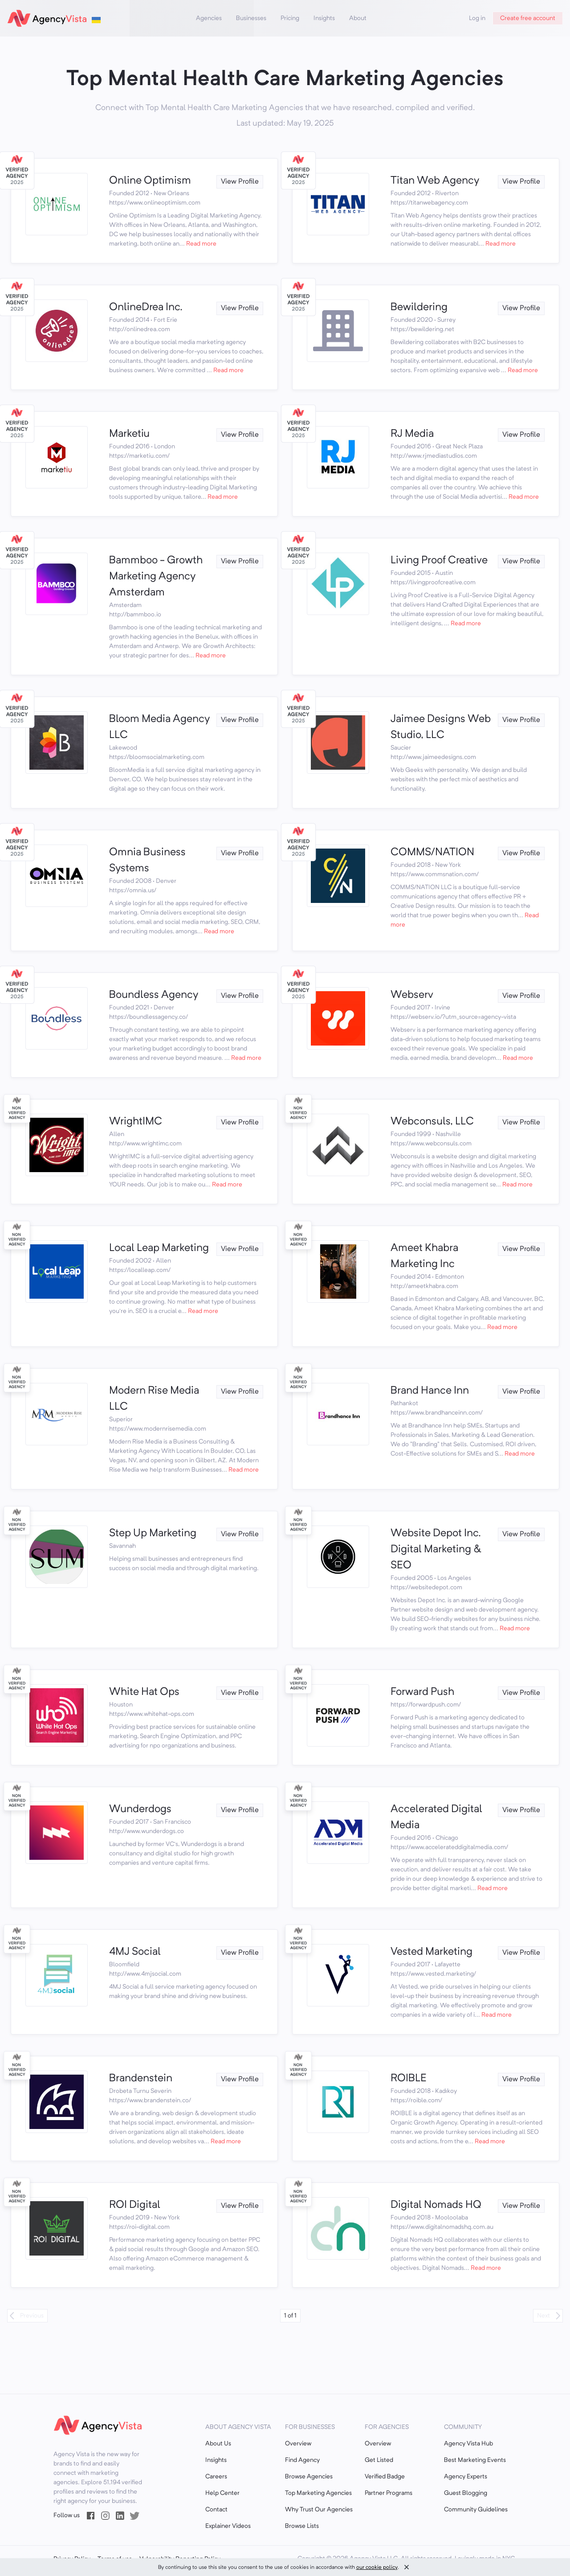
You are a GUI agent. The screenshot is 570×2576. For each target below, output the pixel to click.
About (357, 18)
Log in (477, 18)
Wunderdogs (140, 1809)
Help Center (222, 2493)
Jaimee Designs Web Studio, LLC (441, 727)
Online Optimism (150, 181)
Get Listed (379, 2460)
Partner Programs (388, 2493)
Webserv (412, 995)
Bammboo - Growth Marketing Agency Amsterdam (156, 576)
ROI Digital (134, 2205)
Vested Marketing (431, 1952)
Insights (324, 18)
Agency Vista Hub (468, 2444)
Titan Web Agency (435, 181)
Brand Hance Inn (430, 1391)
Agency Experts (465, 2476)
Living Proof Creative (439, 560)
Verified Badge (385, 2476)
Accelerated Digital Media (436, 1817)
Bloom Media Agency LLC (159, 727)
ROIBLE (409, 2078)
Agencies (209, 18)
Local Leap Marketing (159, 1248)
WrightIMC (135, 1121)
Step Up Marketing (152, 1533)
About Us (218, 2444)
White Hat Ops (144, 1692)
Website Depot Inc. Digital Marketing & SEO (436, 1549)
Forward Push (422, 1692)
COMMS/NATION (432, 852)
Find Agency (302, 2460)
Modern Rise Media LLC (154, 1399)
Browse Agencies (309, 2476)
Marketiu (129, 434)
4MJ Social (135, 1952)
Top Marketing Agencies (318, 2493)
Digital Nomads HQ (436, 2205)
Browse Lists (302, 2526)
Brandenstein (140, 2078)
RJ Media (412, 434)
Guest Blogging (465, 2493)
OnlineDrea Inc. (146, 307)
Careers (216, 2476)
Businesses (251, 18)
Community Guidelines (476, 2509)
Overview (298, 2444)
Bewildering (419, 307)
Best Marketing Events (475, 2460)
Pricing (290, 18)
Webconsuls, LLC (432, 1121)
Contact (216, 2509)
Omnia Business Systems (147, 860)
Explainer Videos (228, 2526)
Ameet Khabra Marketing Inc (424, 1256)
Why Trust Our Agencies (319, 2509)
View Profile (240, 181)
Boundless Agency (153, 995)
